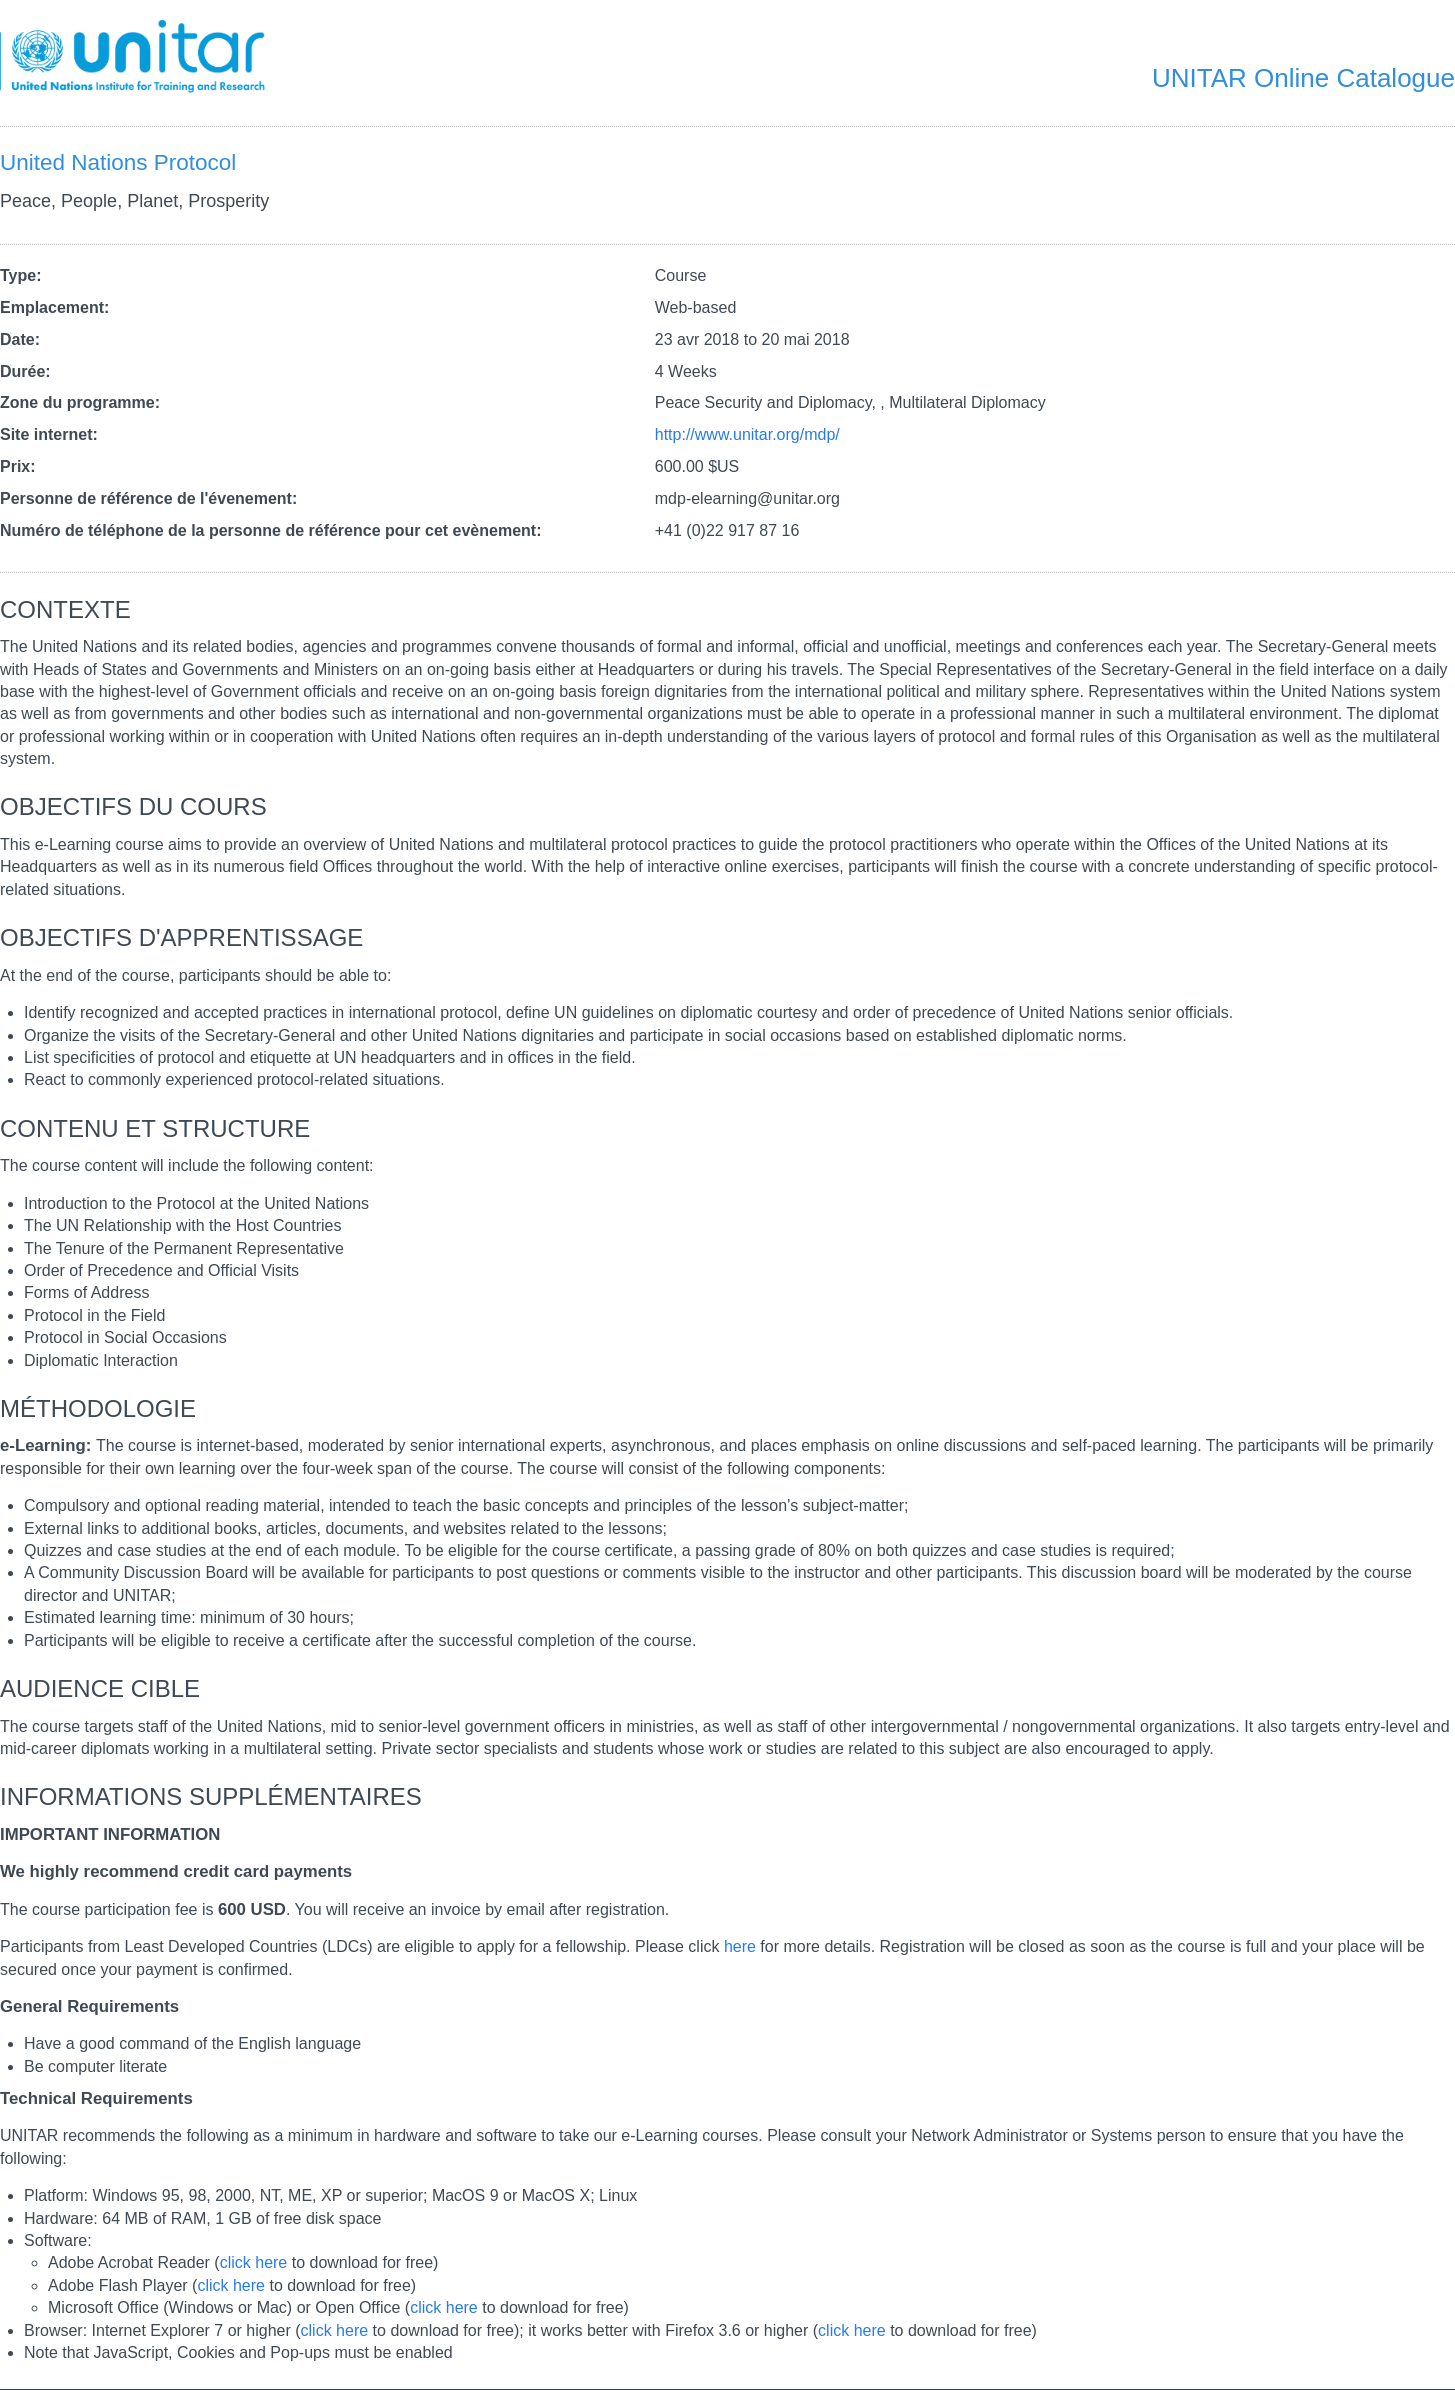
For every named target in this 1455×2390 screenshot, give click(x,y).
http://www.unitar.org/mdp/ (747, 434)
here (740, 1946)
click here (254, 2262)
